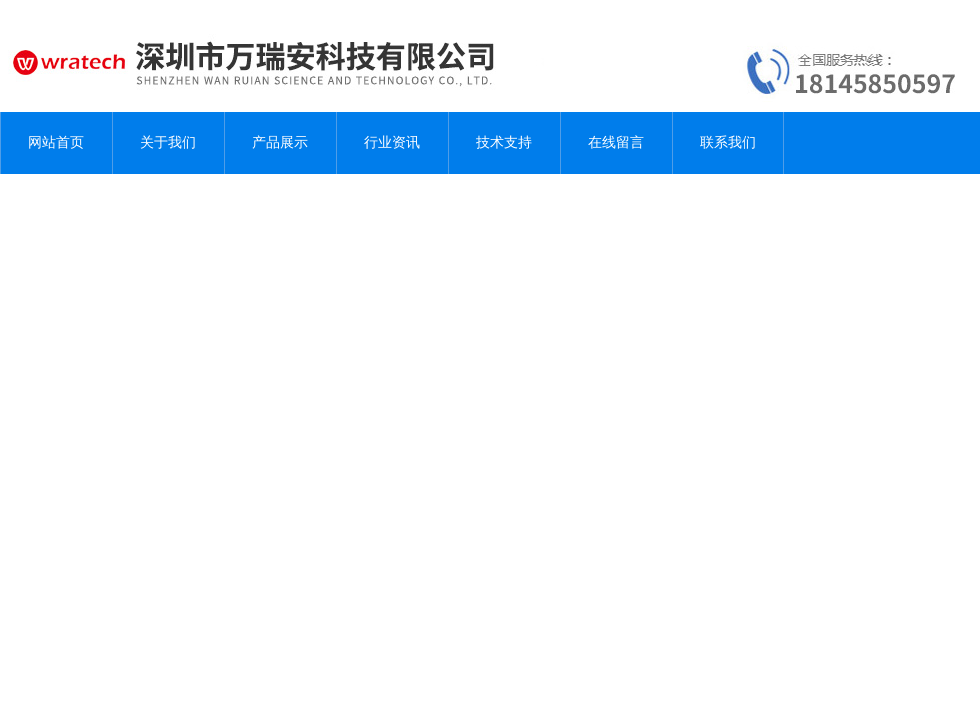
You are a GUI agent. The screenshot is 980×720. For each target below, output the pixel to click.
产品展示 (280, 142)
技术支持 (504, 142)
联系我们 (728, 142)
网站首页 (56, 142)
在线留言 (616, 142)
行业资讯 (392, 142)
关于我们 (168, 142)
